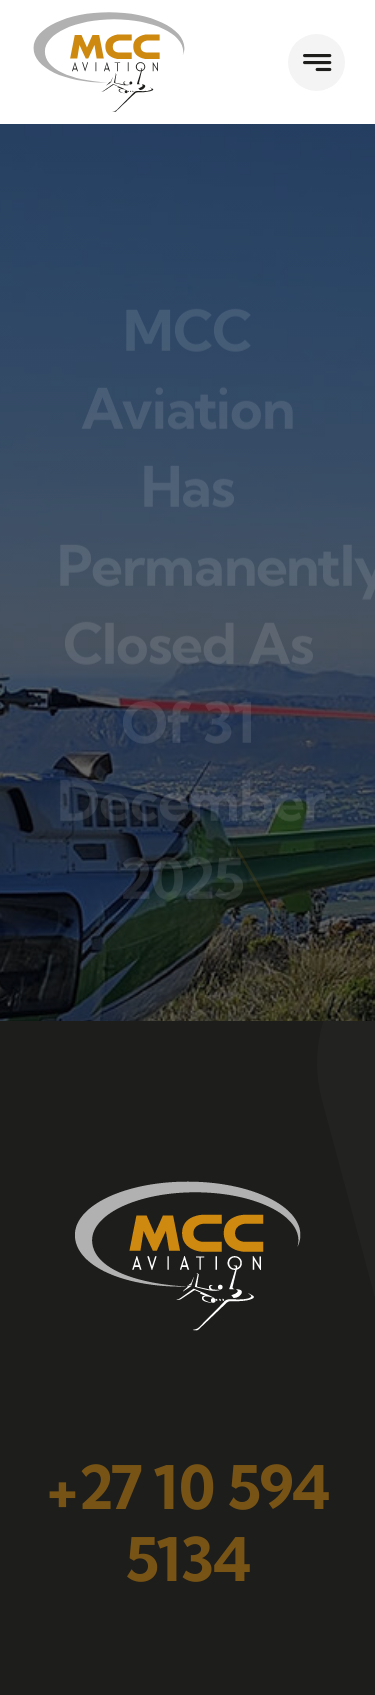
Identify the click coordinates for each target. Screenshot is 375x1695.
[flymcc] (109, 18)
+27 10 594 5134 (187, 1523)
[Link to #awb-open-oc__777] (316, 62)
